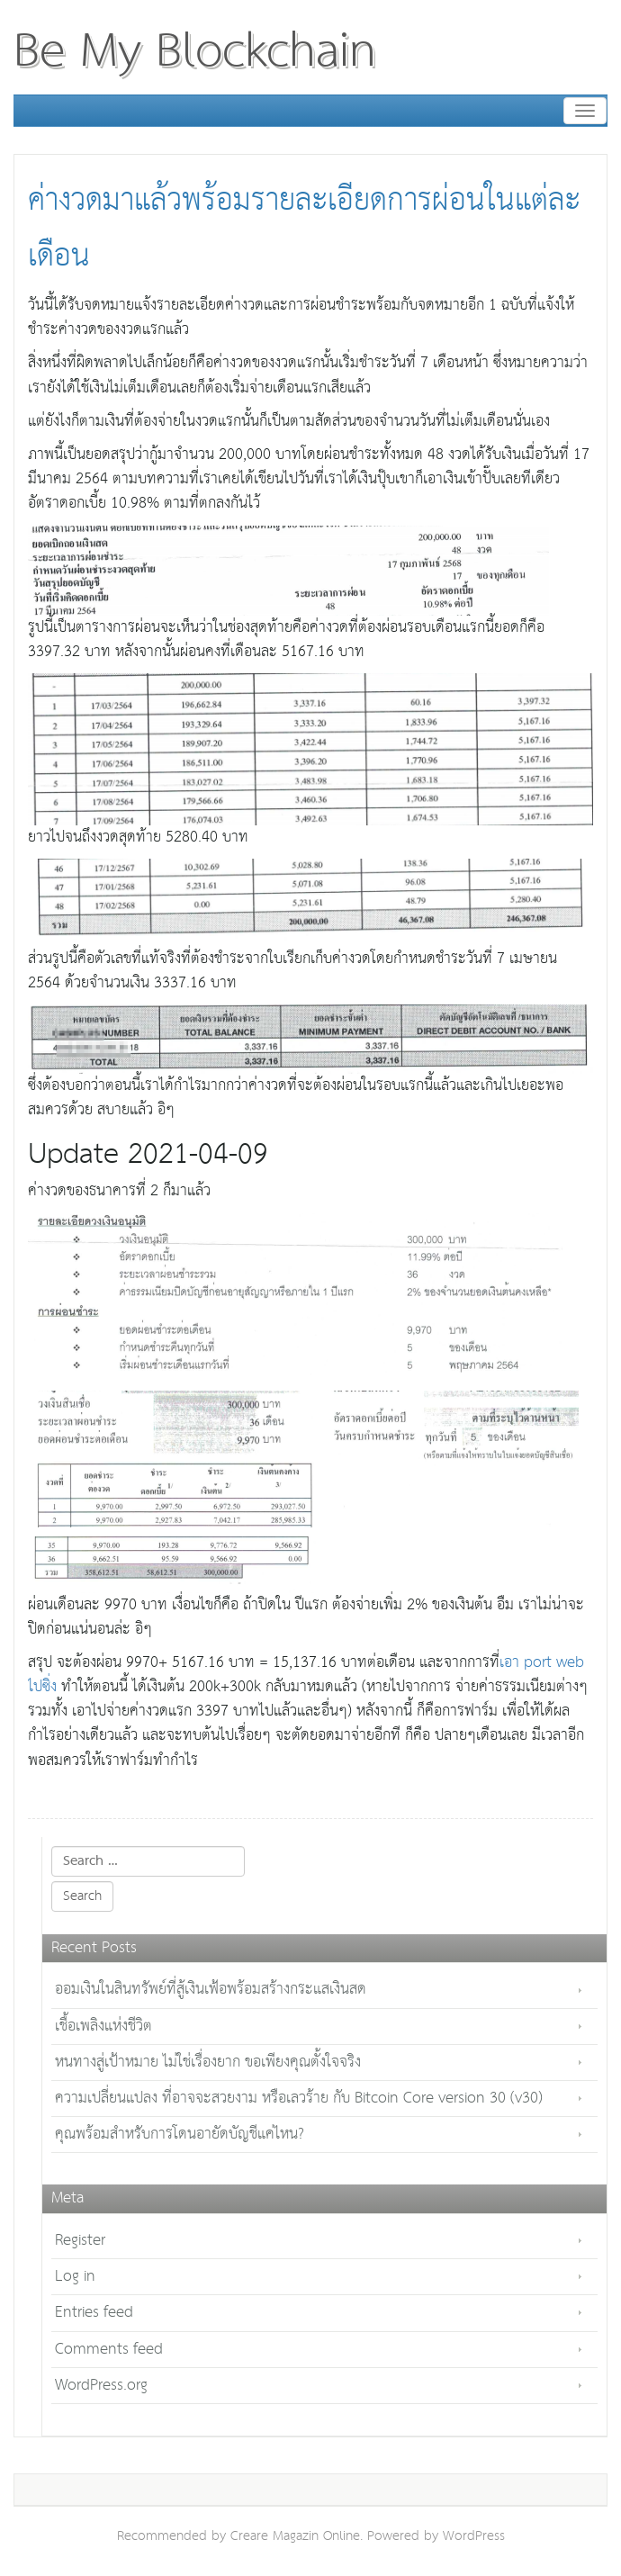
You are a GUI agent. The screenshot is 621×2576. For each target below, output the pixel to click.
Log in (75, 2277)
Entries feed (94, 2313)
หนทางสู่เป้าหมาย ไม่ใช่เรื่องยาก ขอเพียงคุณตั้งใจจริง (208, 2062)
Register (80, 2241)
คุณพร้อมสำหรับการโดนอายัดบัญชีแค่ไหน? (179, 2134)
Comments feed (109, 2350)
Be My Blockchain (195, 51)
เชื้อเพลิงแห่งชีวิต (103, 2026)
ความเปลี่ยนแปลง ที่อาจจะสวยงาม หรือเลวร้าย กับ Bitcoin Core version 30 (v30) (299, 2098)
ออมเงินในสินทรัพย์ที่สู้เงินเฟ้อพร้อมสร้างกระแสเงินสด (210, 1990)
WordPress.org (101, 2386)
